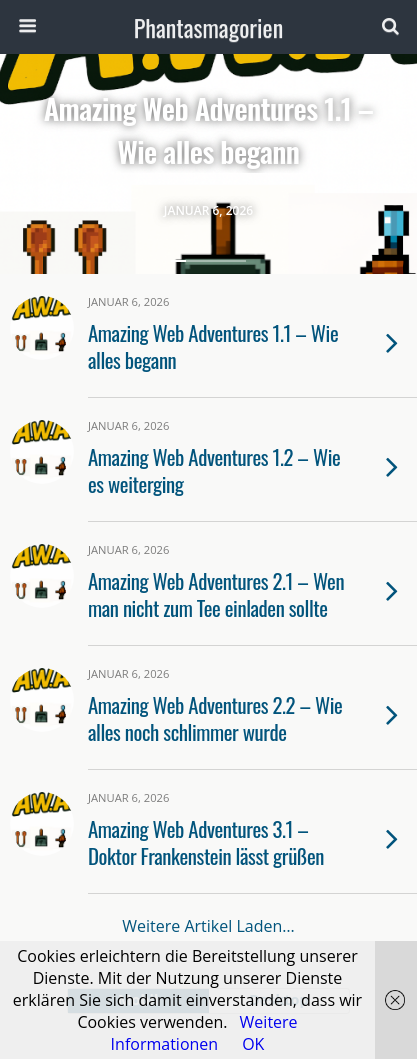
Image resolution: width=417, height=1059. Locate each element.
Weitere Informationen (204, 1033)
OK (253, 1044)
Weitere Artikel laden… (208, 926)
